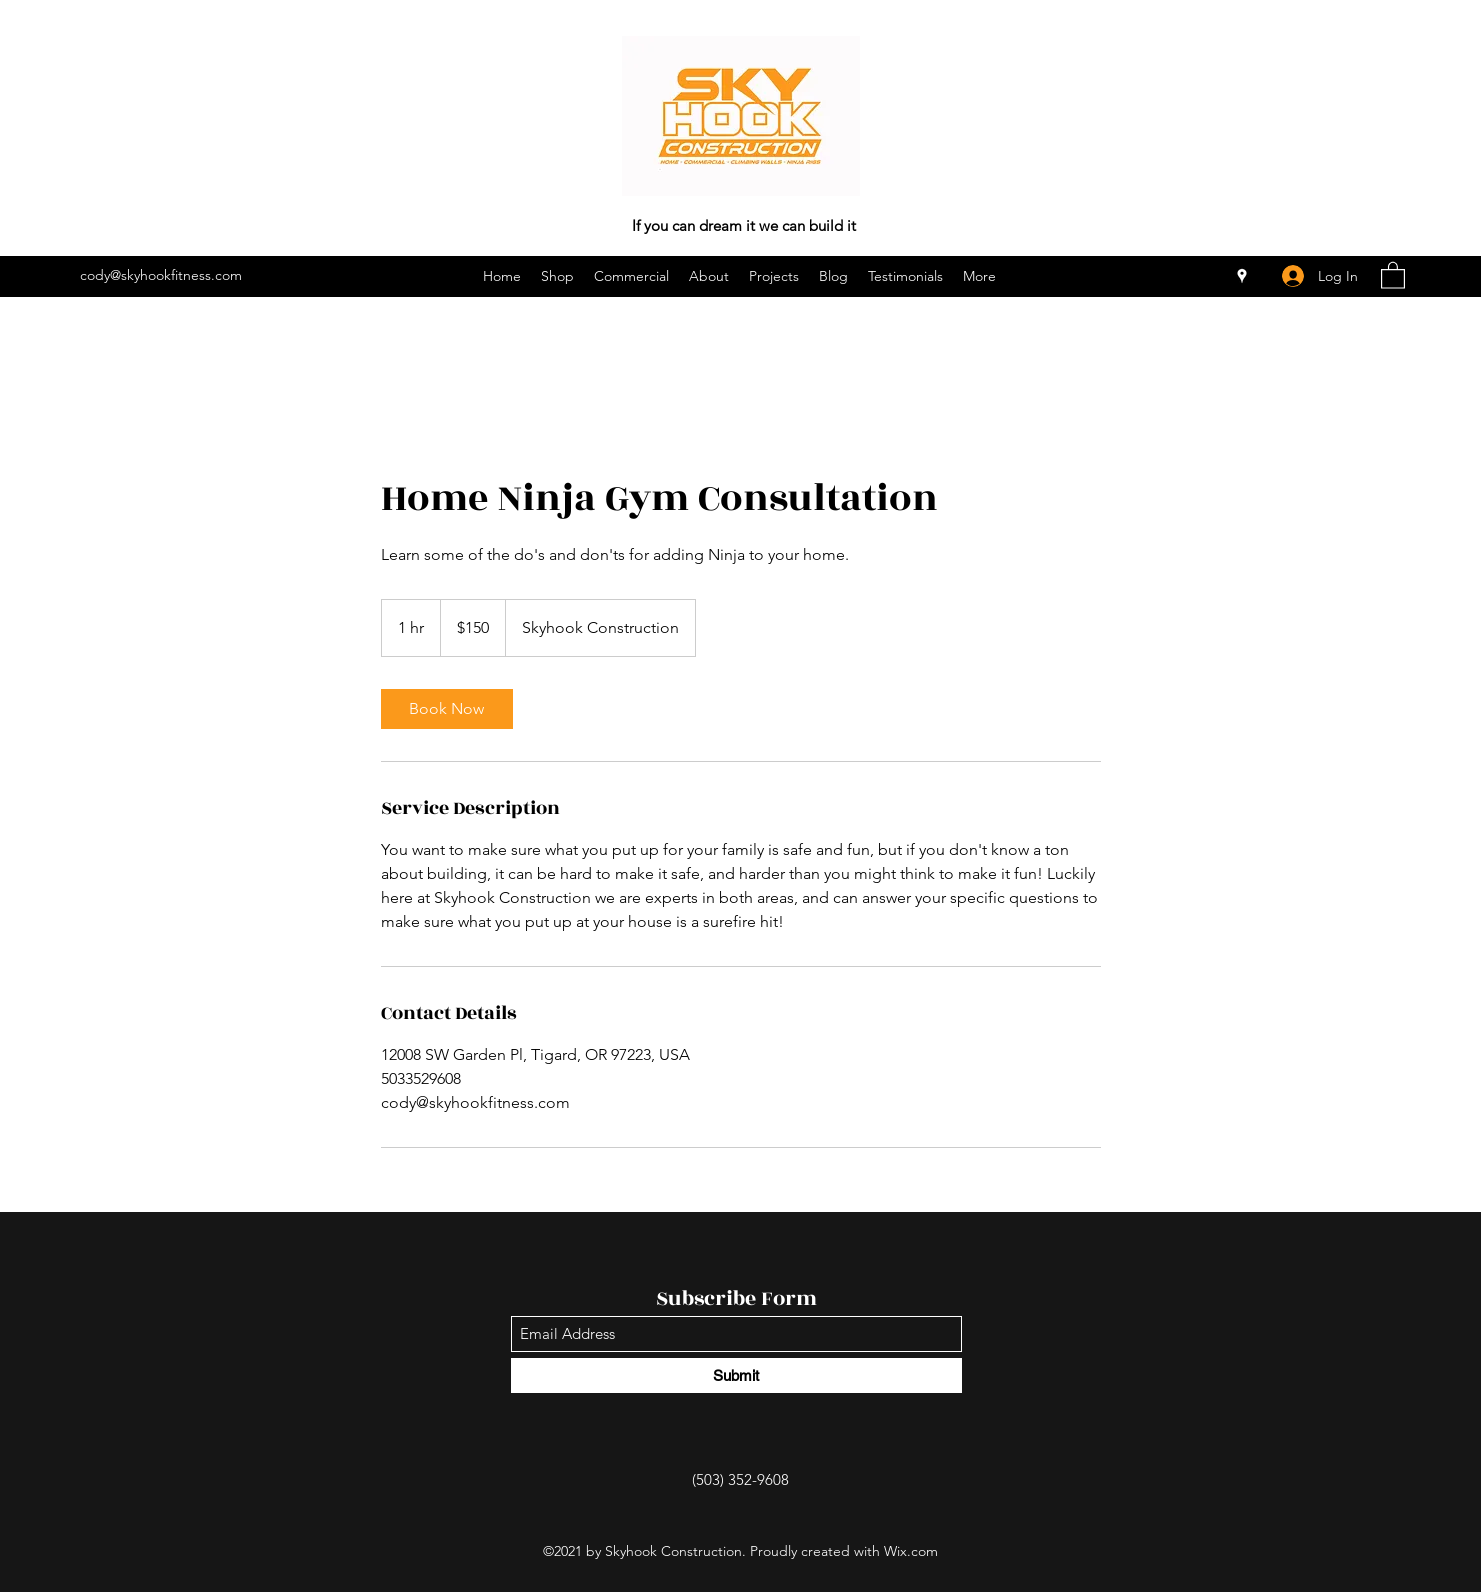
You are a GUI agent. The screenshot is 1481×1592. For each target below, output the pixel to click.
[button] (1393, 274)
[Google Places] (1242, 276)
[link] (447, 709)
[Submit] (736, 1375)
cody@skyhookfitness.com (161, 275)
